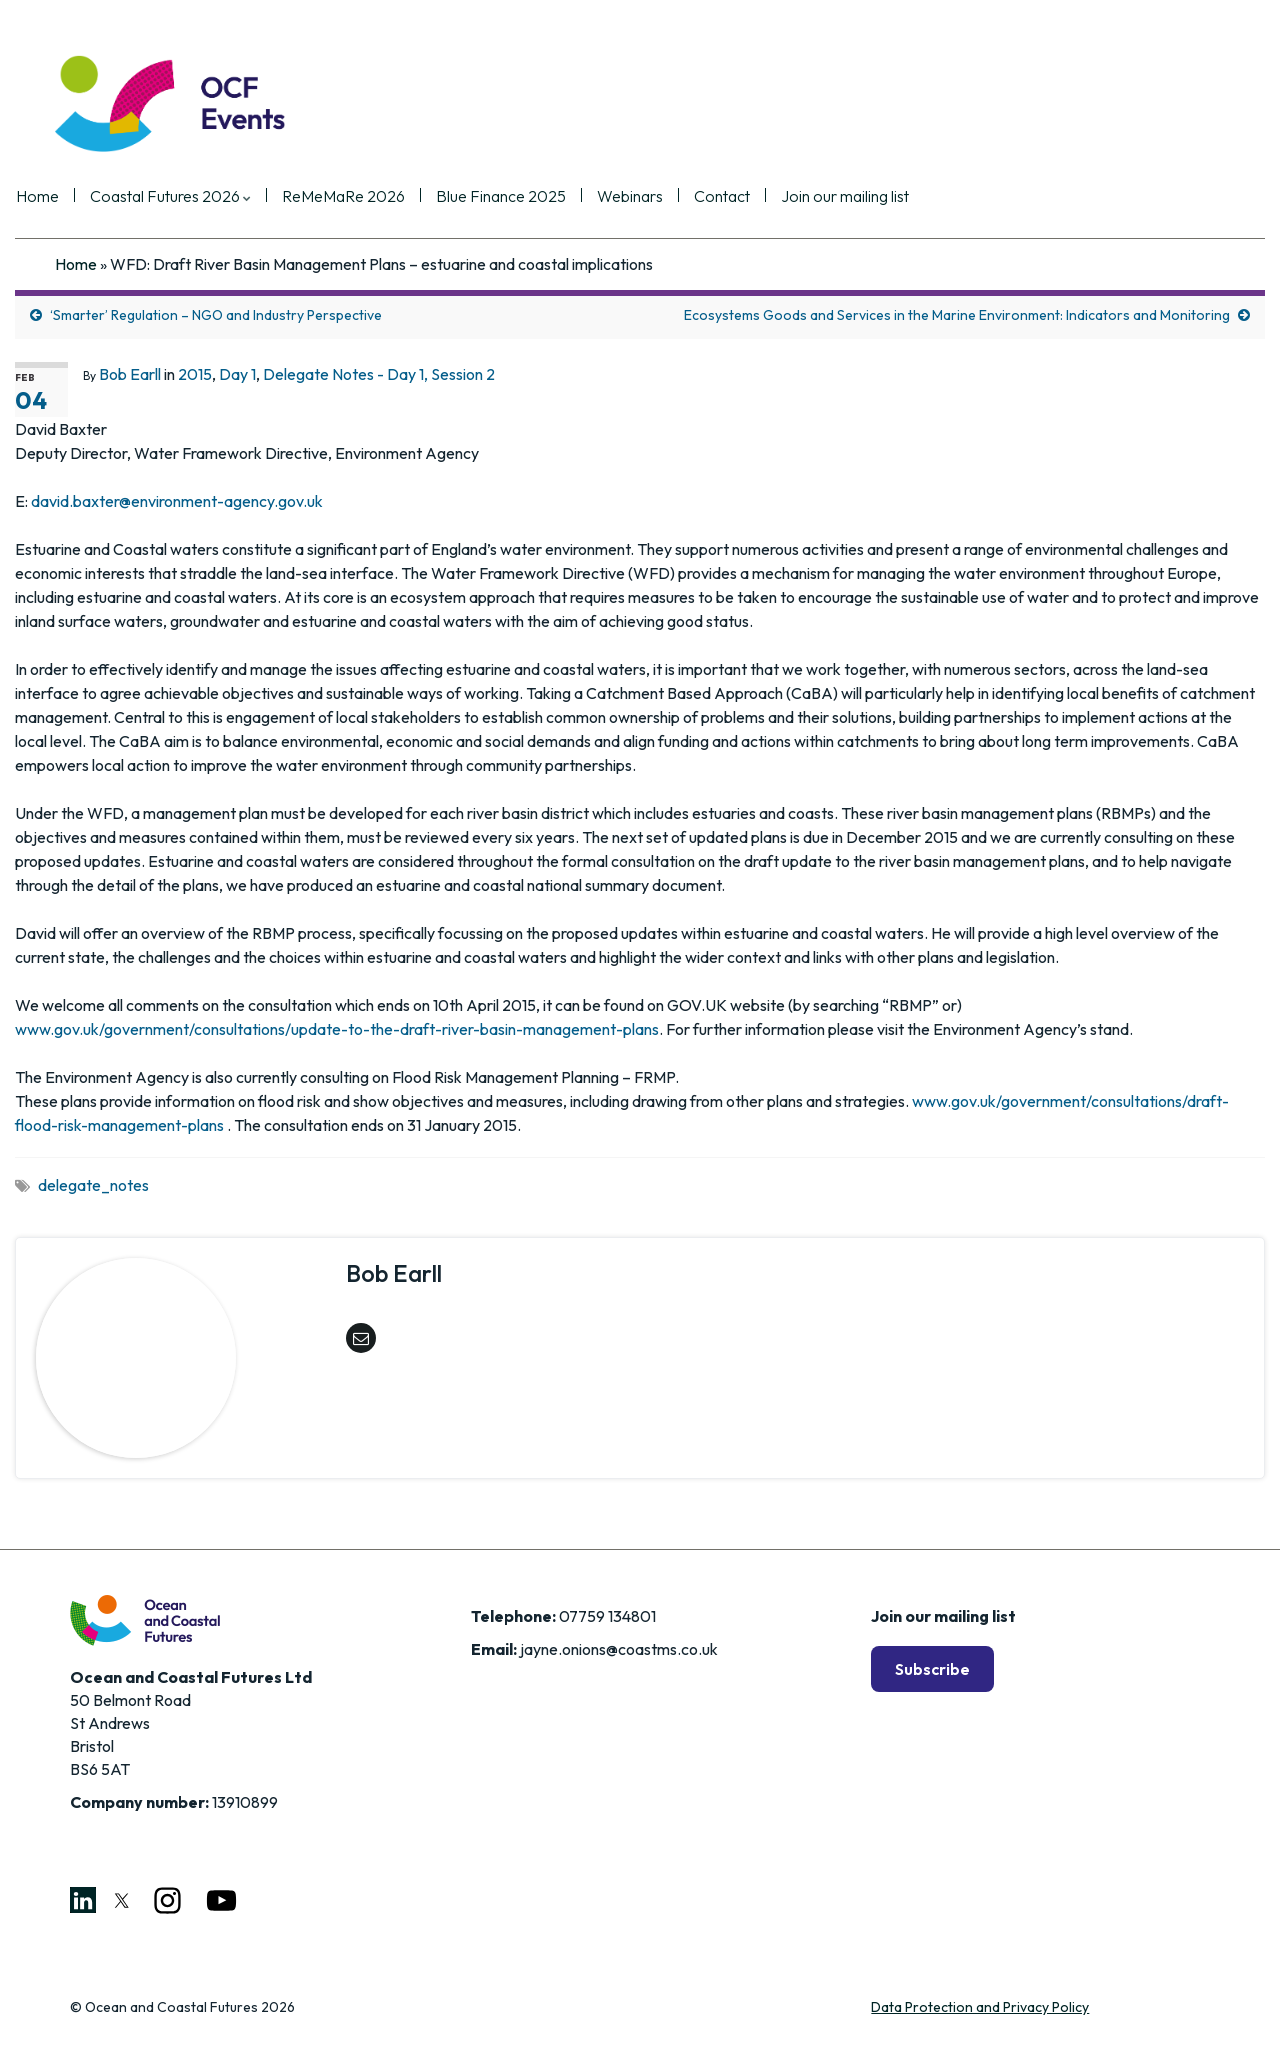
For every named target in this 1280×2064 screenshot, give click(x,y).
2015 (195, 374)
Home (76, 197)
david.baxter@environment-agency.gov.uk (177, 501)
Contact (761, 197)
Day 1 (237, 374)
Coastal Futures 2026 (209, 197)
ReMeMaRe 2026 (382, 197)
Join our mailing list (884, 197)
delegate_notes (93, 1185)
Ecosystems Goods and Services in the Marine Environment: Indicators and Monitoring (957, 315)
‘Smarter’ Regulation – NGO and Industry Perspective (216, 315)
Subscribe (932, 1669)
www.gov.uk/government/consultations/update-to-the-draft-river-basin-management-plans (337, 1029)
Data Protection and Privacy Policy (980, 2007)
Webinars (669, 197)
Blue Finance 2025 (540, 197)
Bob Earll (130, 374)
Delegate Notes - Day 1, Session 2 (379, 374)
